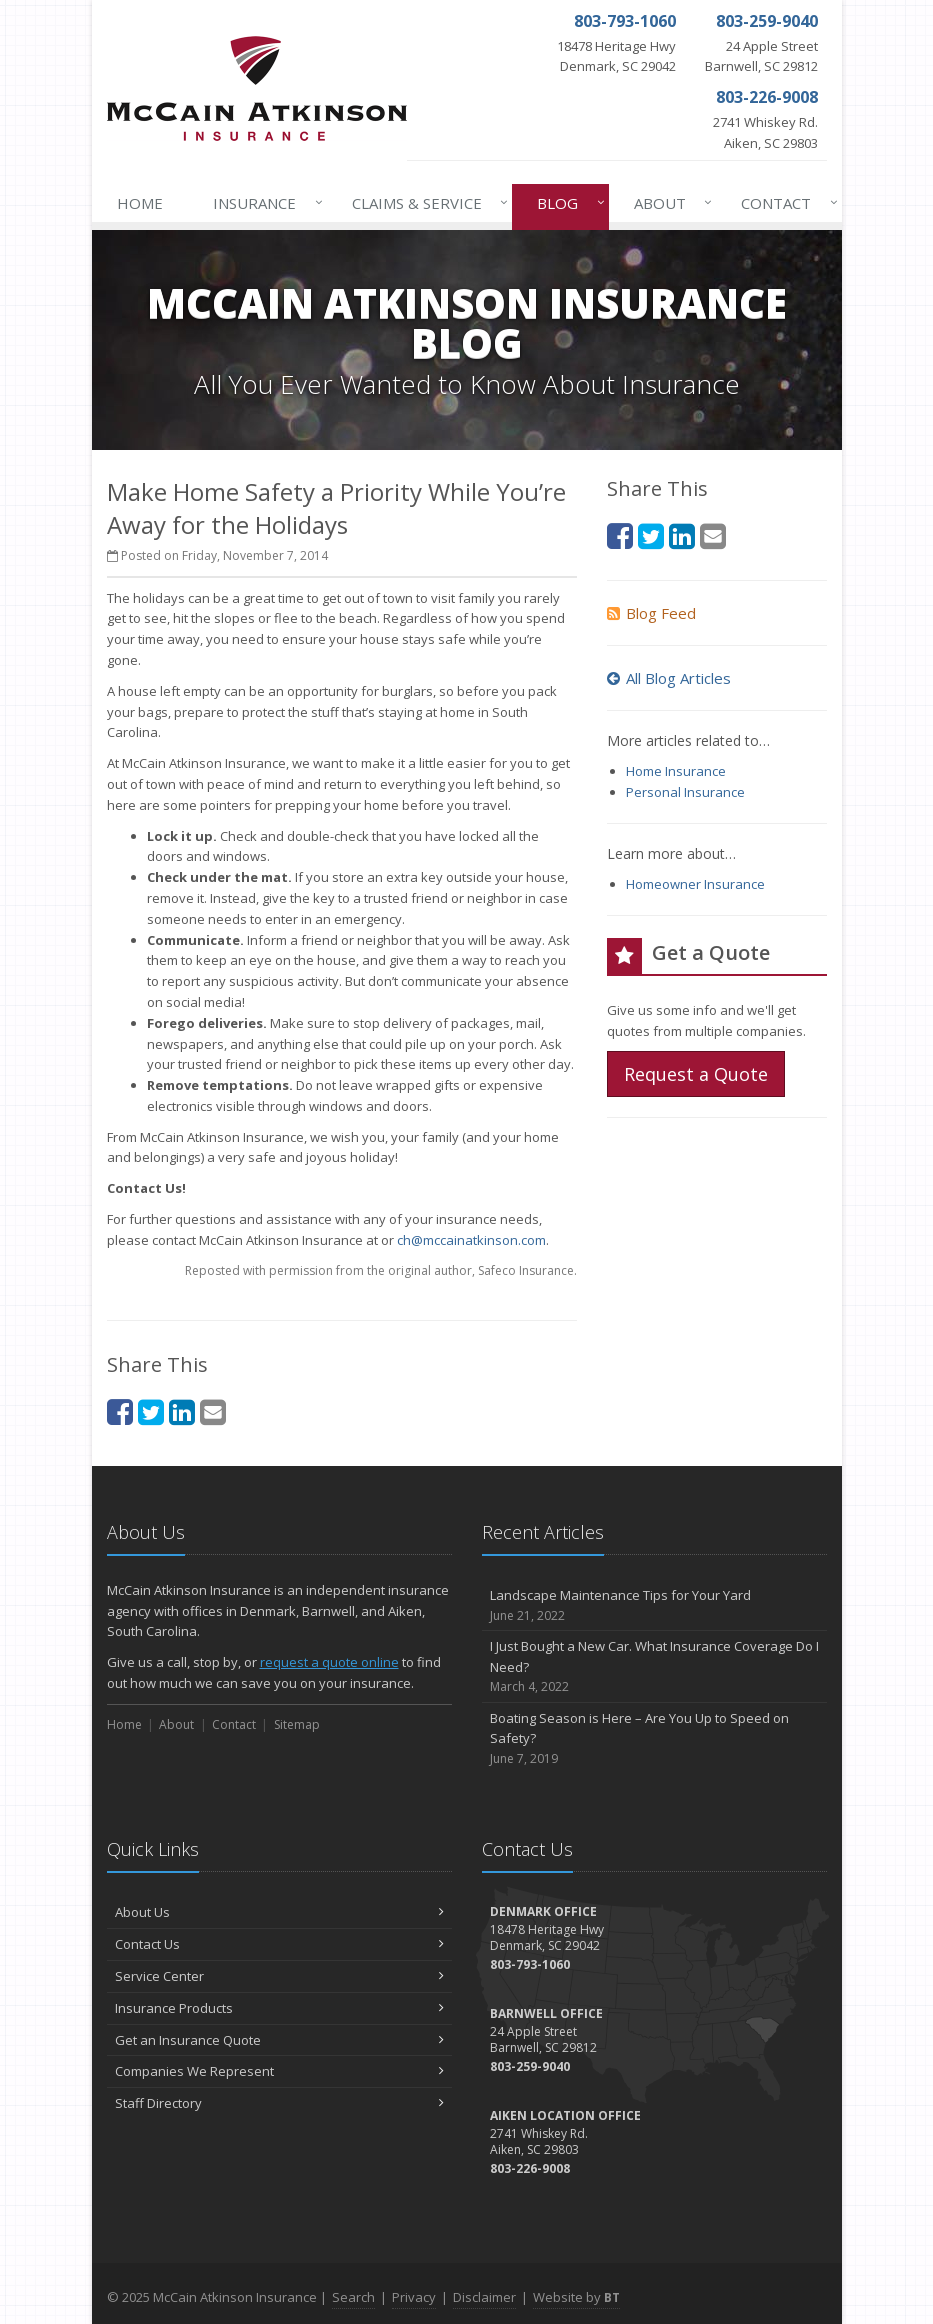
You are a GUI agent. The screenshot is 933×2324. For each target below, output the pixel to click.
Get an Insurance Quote (279, 2040)
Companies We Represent (279, 2071)
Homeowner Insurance (695, 884)
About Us (279, 1912)
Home (140, 203)
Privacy (414, 2297)
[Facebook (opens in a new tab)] (120, 1411)
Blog (566, 203)
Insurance (263, 203)
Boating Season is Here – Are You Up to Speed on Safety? (654, 1739)
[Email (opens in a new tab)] (213, 1411)
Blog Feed (651, 613)
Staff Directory (279, 2103)
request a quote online (329, 1662)
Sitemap (297, 1724)
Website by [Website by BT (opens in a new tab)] (576, 2297)
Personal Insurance (685, 792)
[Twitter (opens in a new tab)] (151, 1411)
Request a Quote (696, 1074)
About (669, 203)
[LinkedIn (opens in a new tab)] (182, 1411)
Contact (785, 203)
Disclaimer (484, 2297)
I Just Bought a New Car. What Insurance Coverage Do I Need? (654, 1667)
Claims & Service (426, 203)
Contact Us (279, 1944)
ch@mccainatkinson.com (471, 1240)
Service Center (279, 1976)
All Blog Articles (669, 678)
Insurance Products (279, 2008)
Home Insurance (676, 771)
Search (353, 2297)
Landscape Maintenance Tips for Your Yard (654, 1605)
